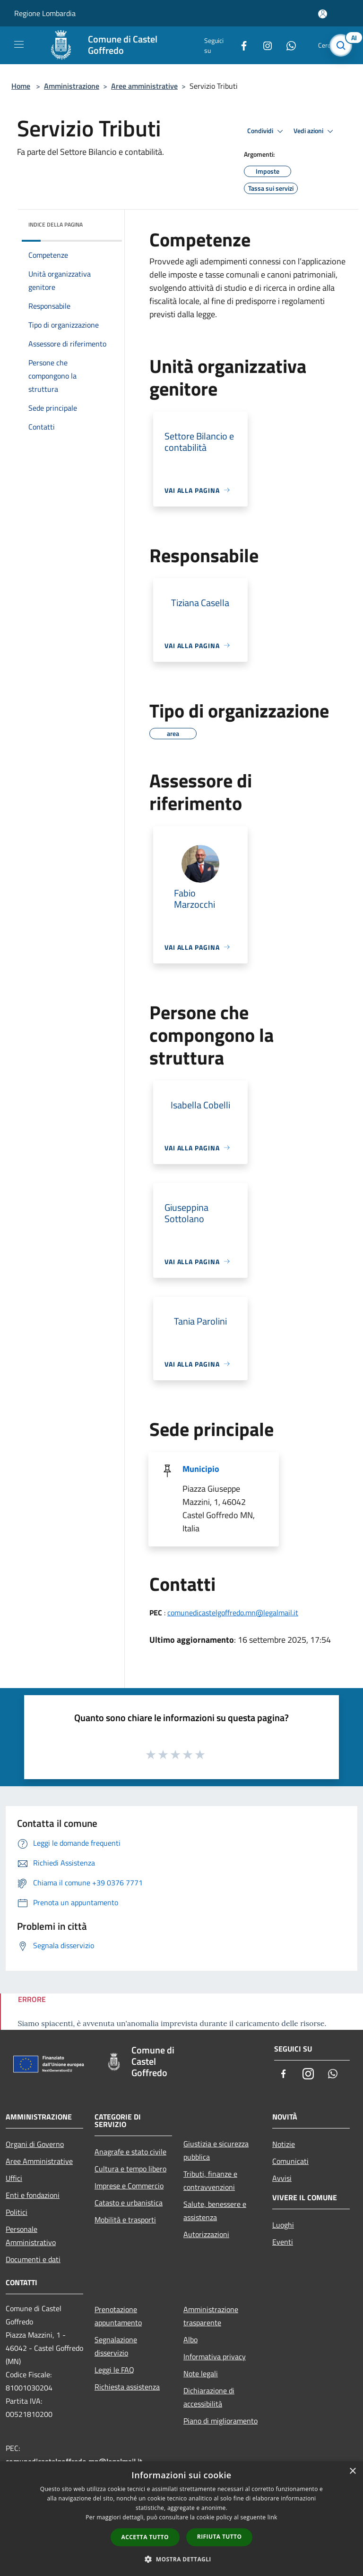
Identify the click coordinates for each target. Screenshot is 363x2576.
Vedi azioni (315, 131)
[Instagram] (263, 45)
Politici (16, 2212)
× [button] (352, 2471)
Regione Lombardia (45, 13)
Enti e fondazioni (33, 2195)
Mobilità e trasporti (125, 2219)
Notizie (283, 2144)
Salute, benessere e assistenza (214, 2210)
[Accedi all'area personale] (323, 14)
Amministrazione (71, 86)
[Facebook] (240, 45)
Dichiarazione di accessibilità (208, 2397)
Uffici (14, 2178)
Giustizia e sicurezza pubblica (216, 2150)
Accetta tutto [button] (145, 2537)
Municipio (200, 1468)
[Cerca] (343, 45)
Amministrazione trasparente (210, 2316)
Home (20, 86)
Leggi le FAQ (114, 2369)
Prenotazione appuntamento (118, 2316)
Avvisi (282, 2178)
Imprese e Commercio (129, 2185)
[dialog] (181, 2518)
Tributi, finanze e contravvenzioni (210, 2180)
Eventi (282, 2241)
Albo (190, 2339)
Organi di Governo (35, 2144)
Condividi (266, 131)
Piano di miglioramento (220, 2420)
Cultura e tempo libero (130, 2168)
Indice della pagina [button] (55, 224)
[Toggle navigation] (19, 44)
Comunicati (290, 2161)
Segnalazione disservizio (116, 2346)
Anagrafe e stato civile (130, 2151)
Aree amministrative (144, 86)
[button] (181, 2559)
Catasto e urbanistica (129, 2202)
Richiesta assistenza (127, 2386)
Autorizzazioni (206, 2234)
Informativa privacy (214, 2356)
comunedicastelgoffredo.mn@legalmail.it (232, 1612)
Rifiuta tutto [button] (219, 2537)
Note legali (200, 2373)
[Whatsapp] (287, 45)
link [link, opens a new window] (272, 2517)
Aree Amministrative (39, 2161)
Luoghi (283, 2224)
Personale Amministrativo (31, 2235)
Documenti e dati (33, 2259)
